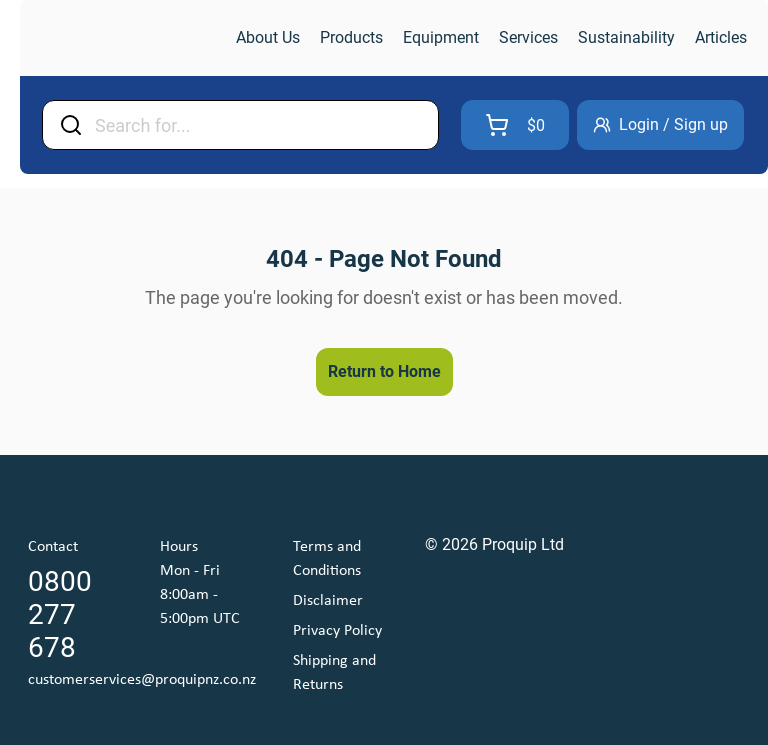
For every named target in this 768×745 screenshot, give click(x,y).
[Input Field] (260, 125)
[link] (126, 38)
